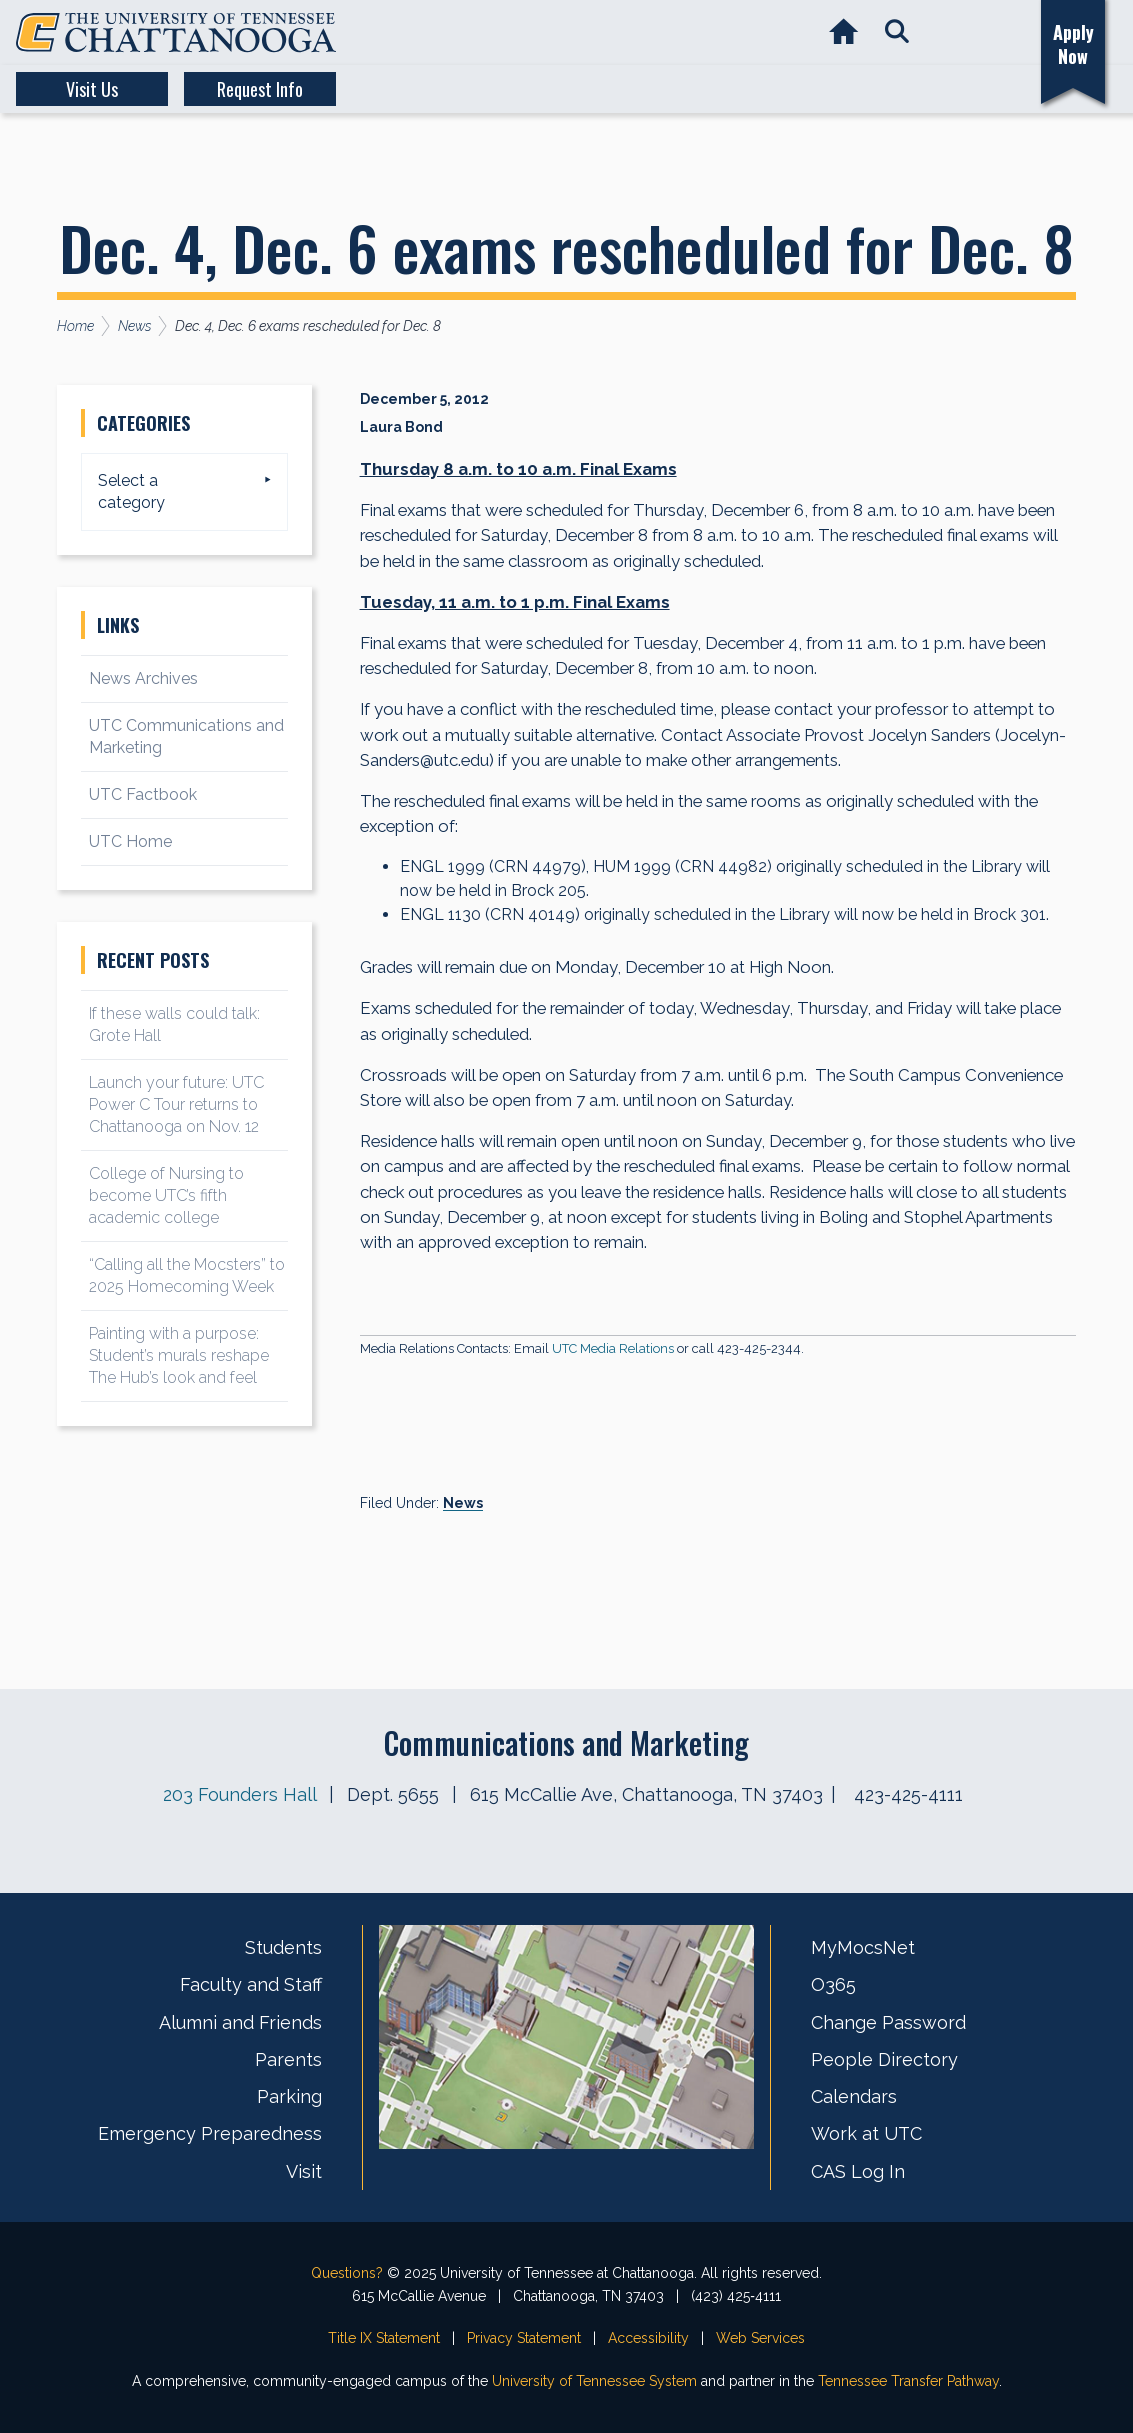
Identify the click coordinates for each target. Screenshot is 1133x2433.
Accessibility (648, 2338)
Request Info (260, 89)
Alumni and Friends (240, 2022)
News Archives (143, 678)
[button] (896, 32)
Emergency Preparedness (210, 2133)
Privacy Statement (524, 2338)
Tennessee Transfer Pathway (908, 2381)
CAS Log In (858, 2171)
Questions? (347, 2273)
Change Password (888, 2022)
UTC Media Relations (613, 1348)
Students (283, 1947)
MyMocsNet (863, 1947)
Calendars (854, 2096)
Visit (304, 2171)
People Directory (884, 2059)
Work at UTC (866, 2133)
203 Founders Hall (239, 1794)
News (463, 1503)
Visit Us (92, 89)
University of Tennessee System (594, 2381)
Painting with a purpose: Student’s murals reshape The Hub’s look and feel (179, 1355)
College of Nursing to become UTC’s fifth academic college (166, 1195)
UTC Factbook (143, 794)
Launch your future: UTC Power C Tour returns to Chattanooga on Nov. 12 (176, 1104)
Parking (289, 2096)
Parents (288, 2059)
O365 (833, 1984)
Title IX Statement (384, 2338)
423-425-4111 (908, 1794)
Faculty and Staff (251, 1984)
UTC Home (130, 841)
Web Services (760, 2338)
